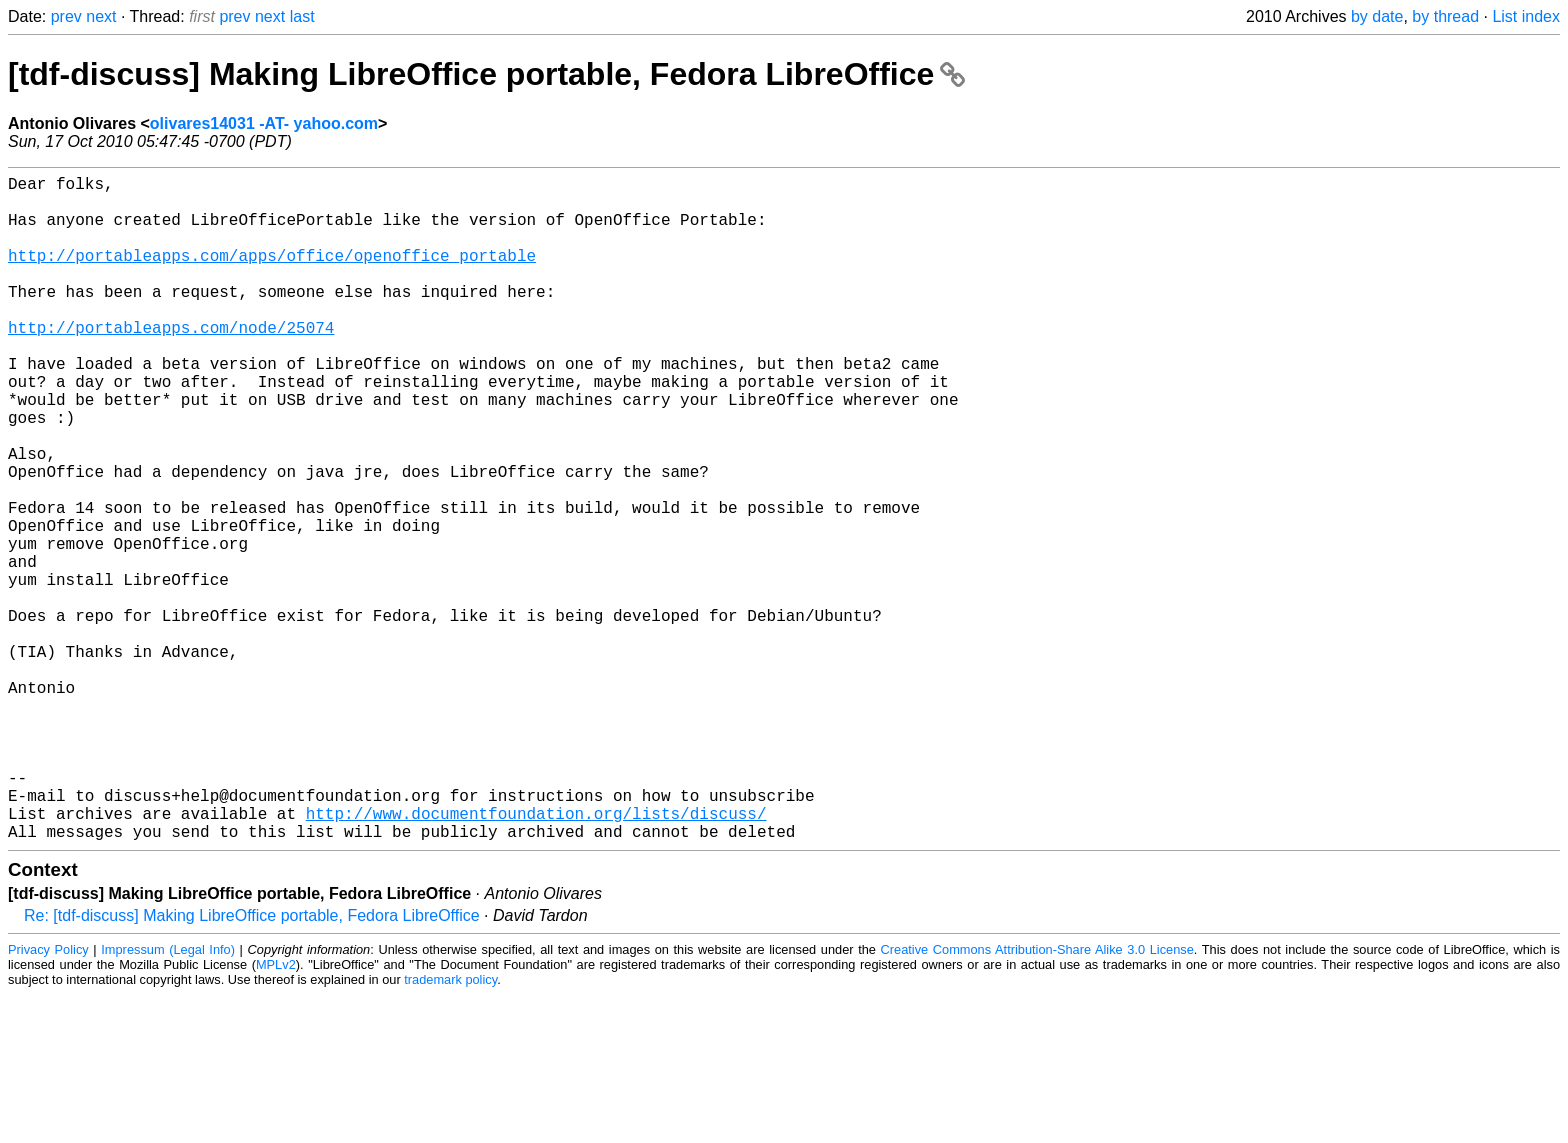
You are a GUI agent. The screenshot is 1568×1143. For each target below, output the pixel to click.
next (101, 16)
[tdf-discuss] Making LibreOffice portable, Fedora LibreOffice (486, 74)
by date (1377, 16)
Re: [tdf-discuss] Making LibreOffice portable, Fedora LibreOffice (252, 1063)
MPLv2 (276, 1112)
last (302, 16)
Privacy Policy (48, 1097)
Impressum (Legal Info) (168, 1097)
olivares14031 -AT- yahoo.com (264, 123)
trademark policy (450, 1127)
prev (66, 16)
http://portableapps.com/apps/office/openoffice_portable (272, 275)
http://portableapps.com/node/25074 (171, 363)
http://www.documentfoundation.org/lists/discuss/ (536, 957)
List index (1526, 16)
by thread (1445, 16)
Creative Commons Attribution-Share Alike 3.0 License (1037, 1097)
